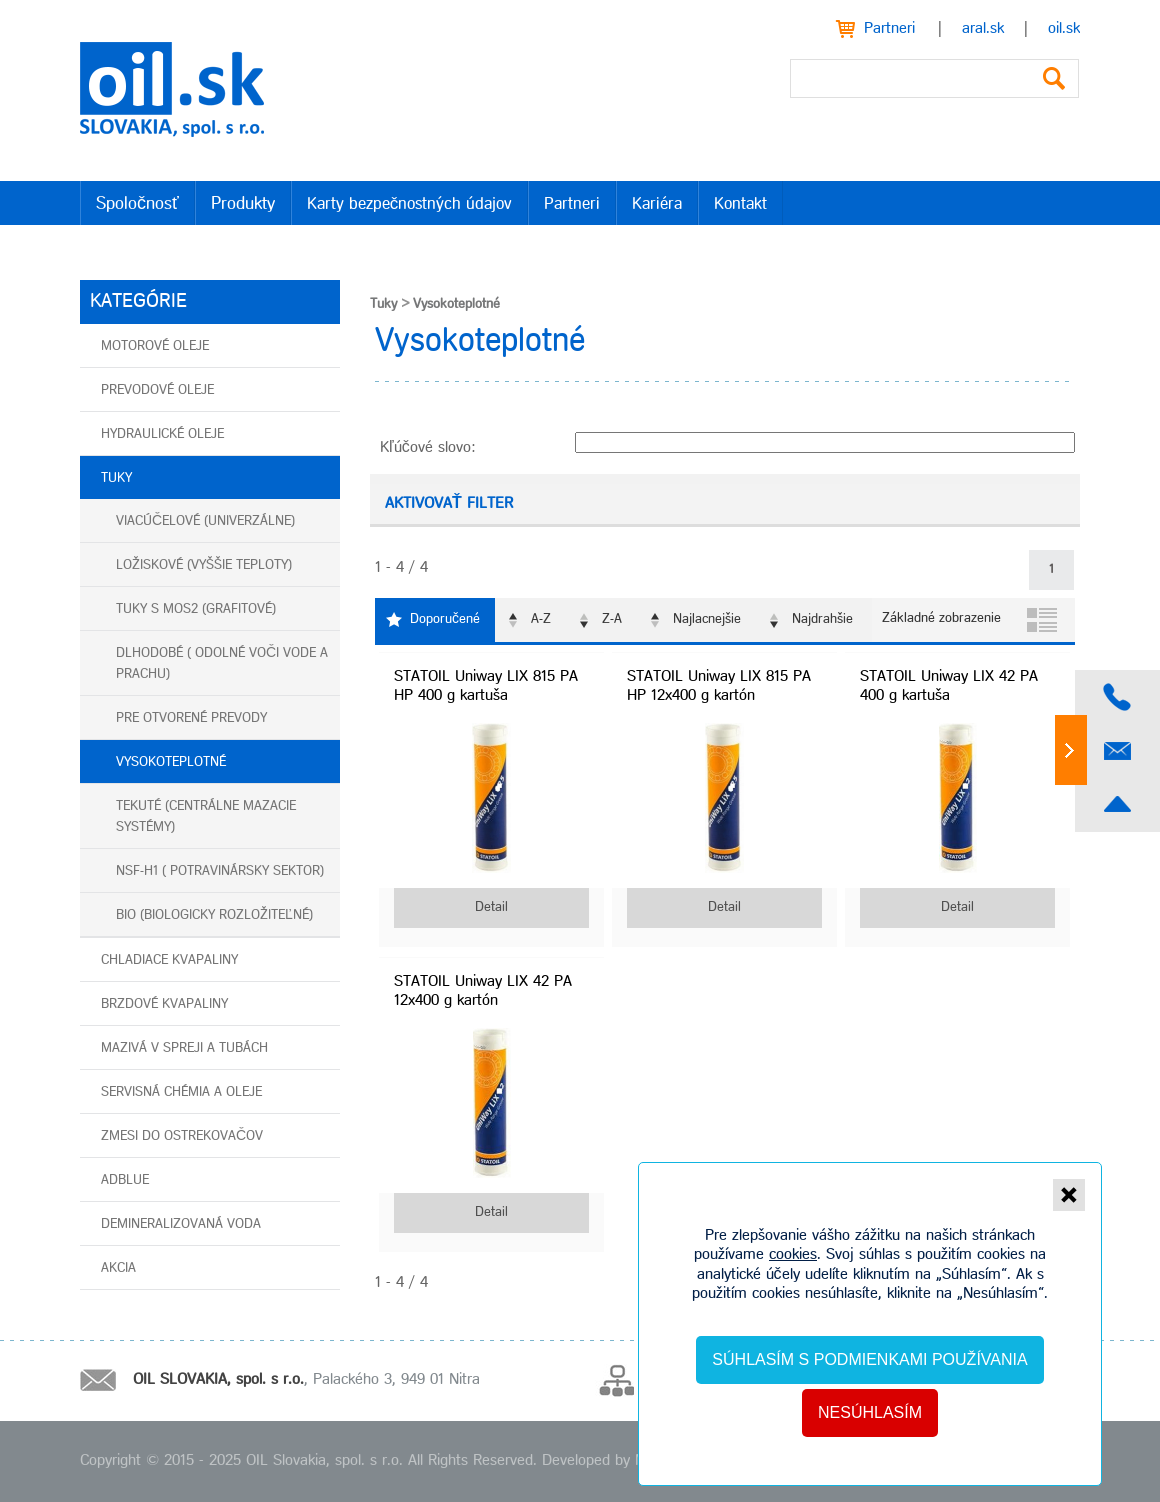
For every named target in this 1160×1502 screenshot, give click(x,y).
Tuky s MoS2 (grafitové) (196, 609)
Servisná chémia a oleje (181, 1092)
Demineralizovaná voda (181, 1224)
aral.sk (983, 29)
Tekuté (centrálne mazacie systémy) (206, 817)
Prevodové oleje (157, 390)
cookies (793, 1255)
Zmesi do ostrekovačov (182, 1136)
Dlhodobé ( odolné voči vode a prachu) (222, 664)
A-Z (541, 619)
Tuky (116, 478)
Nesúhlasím (870, 1412)
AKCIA (118, 1268)
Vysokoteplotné (171, 762)
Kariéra (657, 204)
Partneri (889, 29)
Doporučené (445, 619)
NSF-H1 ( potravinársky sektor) (220, 871)
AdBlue (125, 1180)
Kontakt (740, 204)
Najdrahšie (822, 619)
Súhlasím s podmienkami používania (869, 1359)
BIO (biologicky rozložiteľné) (214, 915)
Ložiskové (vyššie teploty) (204, 565)
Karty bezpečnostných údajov (410, 204)
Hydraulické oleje (162, 434)
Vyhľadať (1054, 78)
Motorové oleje (155, 346)
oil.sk (1064, 29)
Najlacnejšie (707, 619)
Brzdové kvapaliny (164, 1004)
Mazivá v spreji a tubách (184, 1048)
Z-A (612, 619)
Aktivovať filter (449, 504)
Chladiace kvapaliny (169, 960)
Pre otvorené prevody (191, 718)
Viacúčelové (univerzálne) (205, 521)
